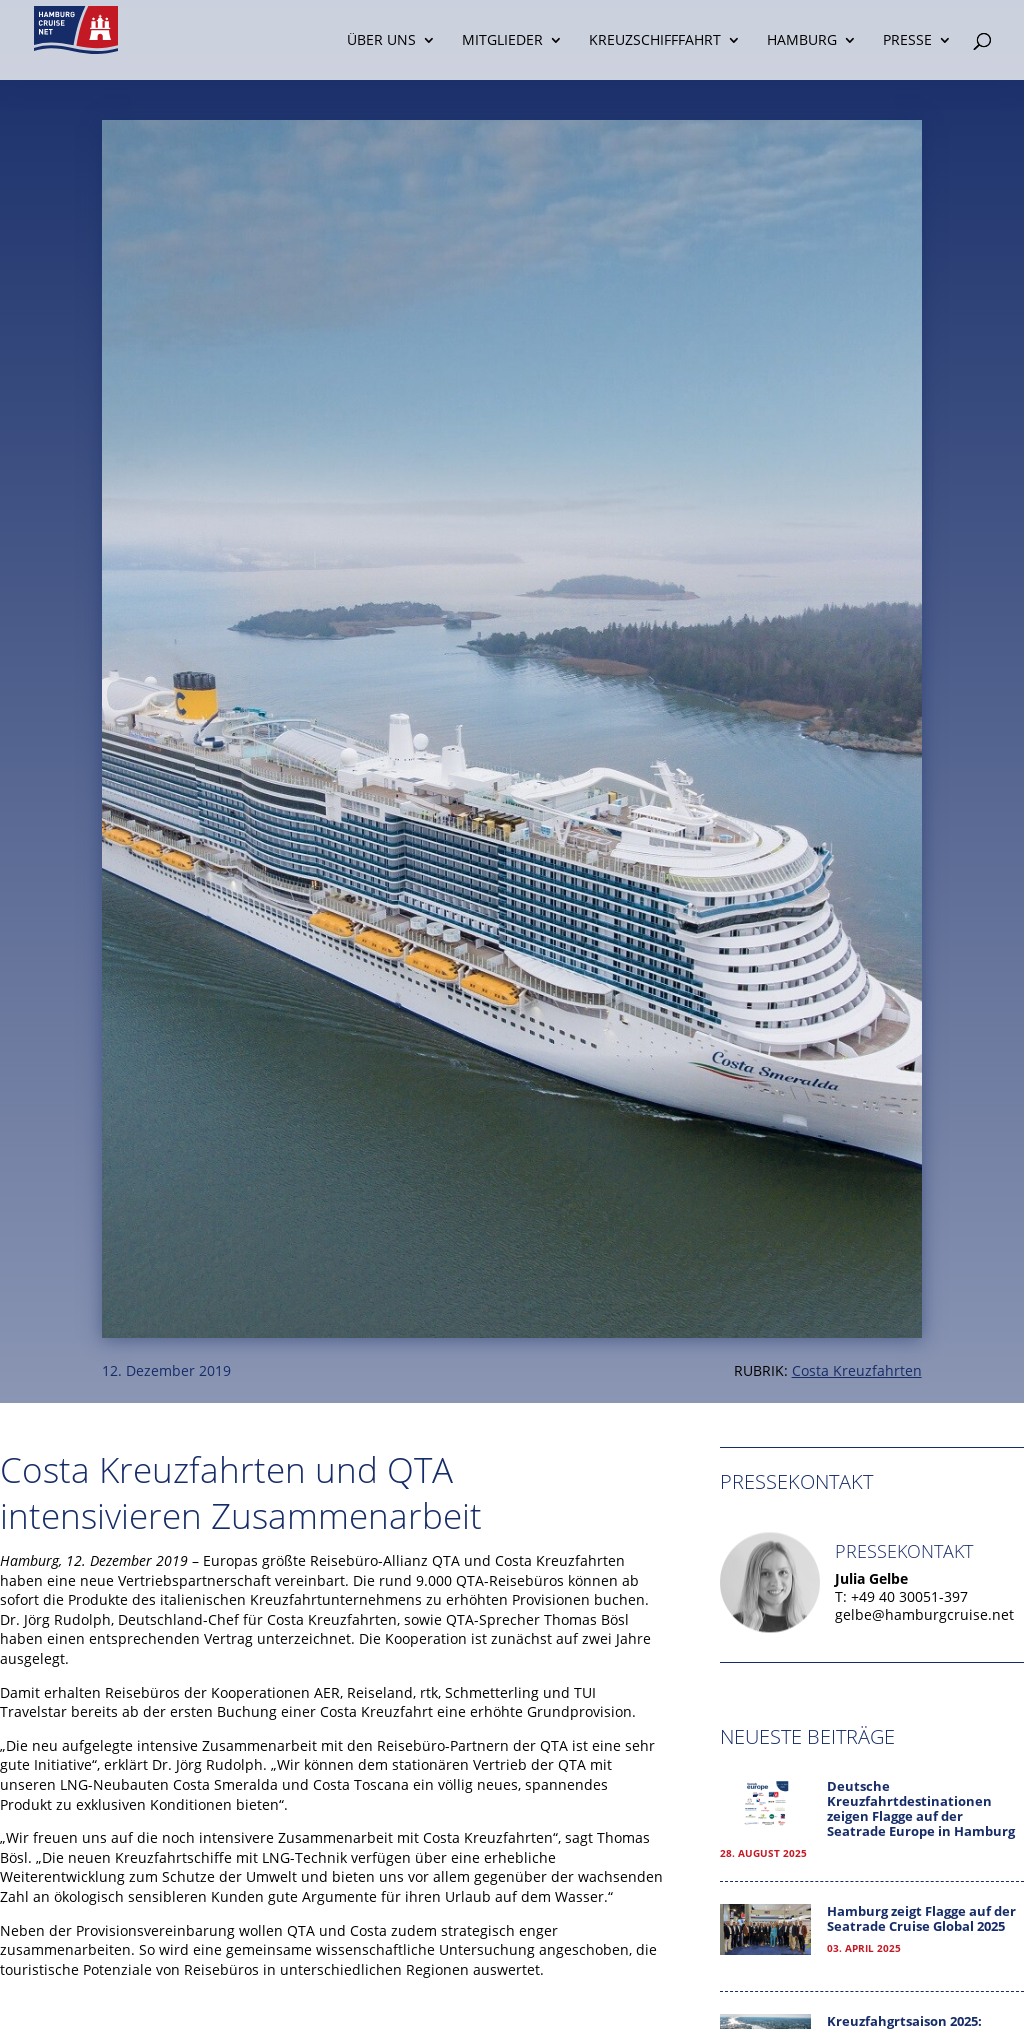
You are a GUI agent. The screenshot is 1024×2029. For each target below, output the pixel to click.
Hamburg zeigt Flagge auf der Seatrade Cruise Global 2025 (921, 1919)
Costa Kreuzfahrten (857, 1370)
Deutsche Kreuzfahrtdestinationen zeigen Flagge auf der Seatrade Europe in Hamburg (921, 1809)
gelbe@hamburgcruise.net (924, 1614)
